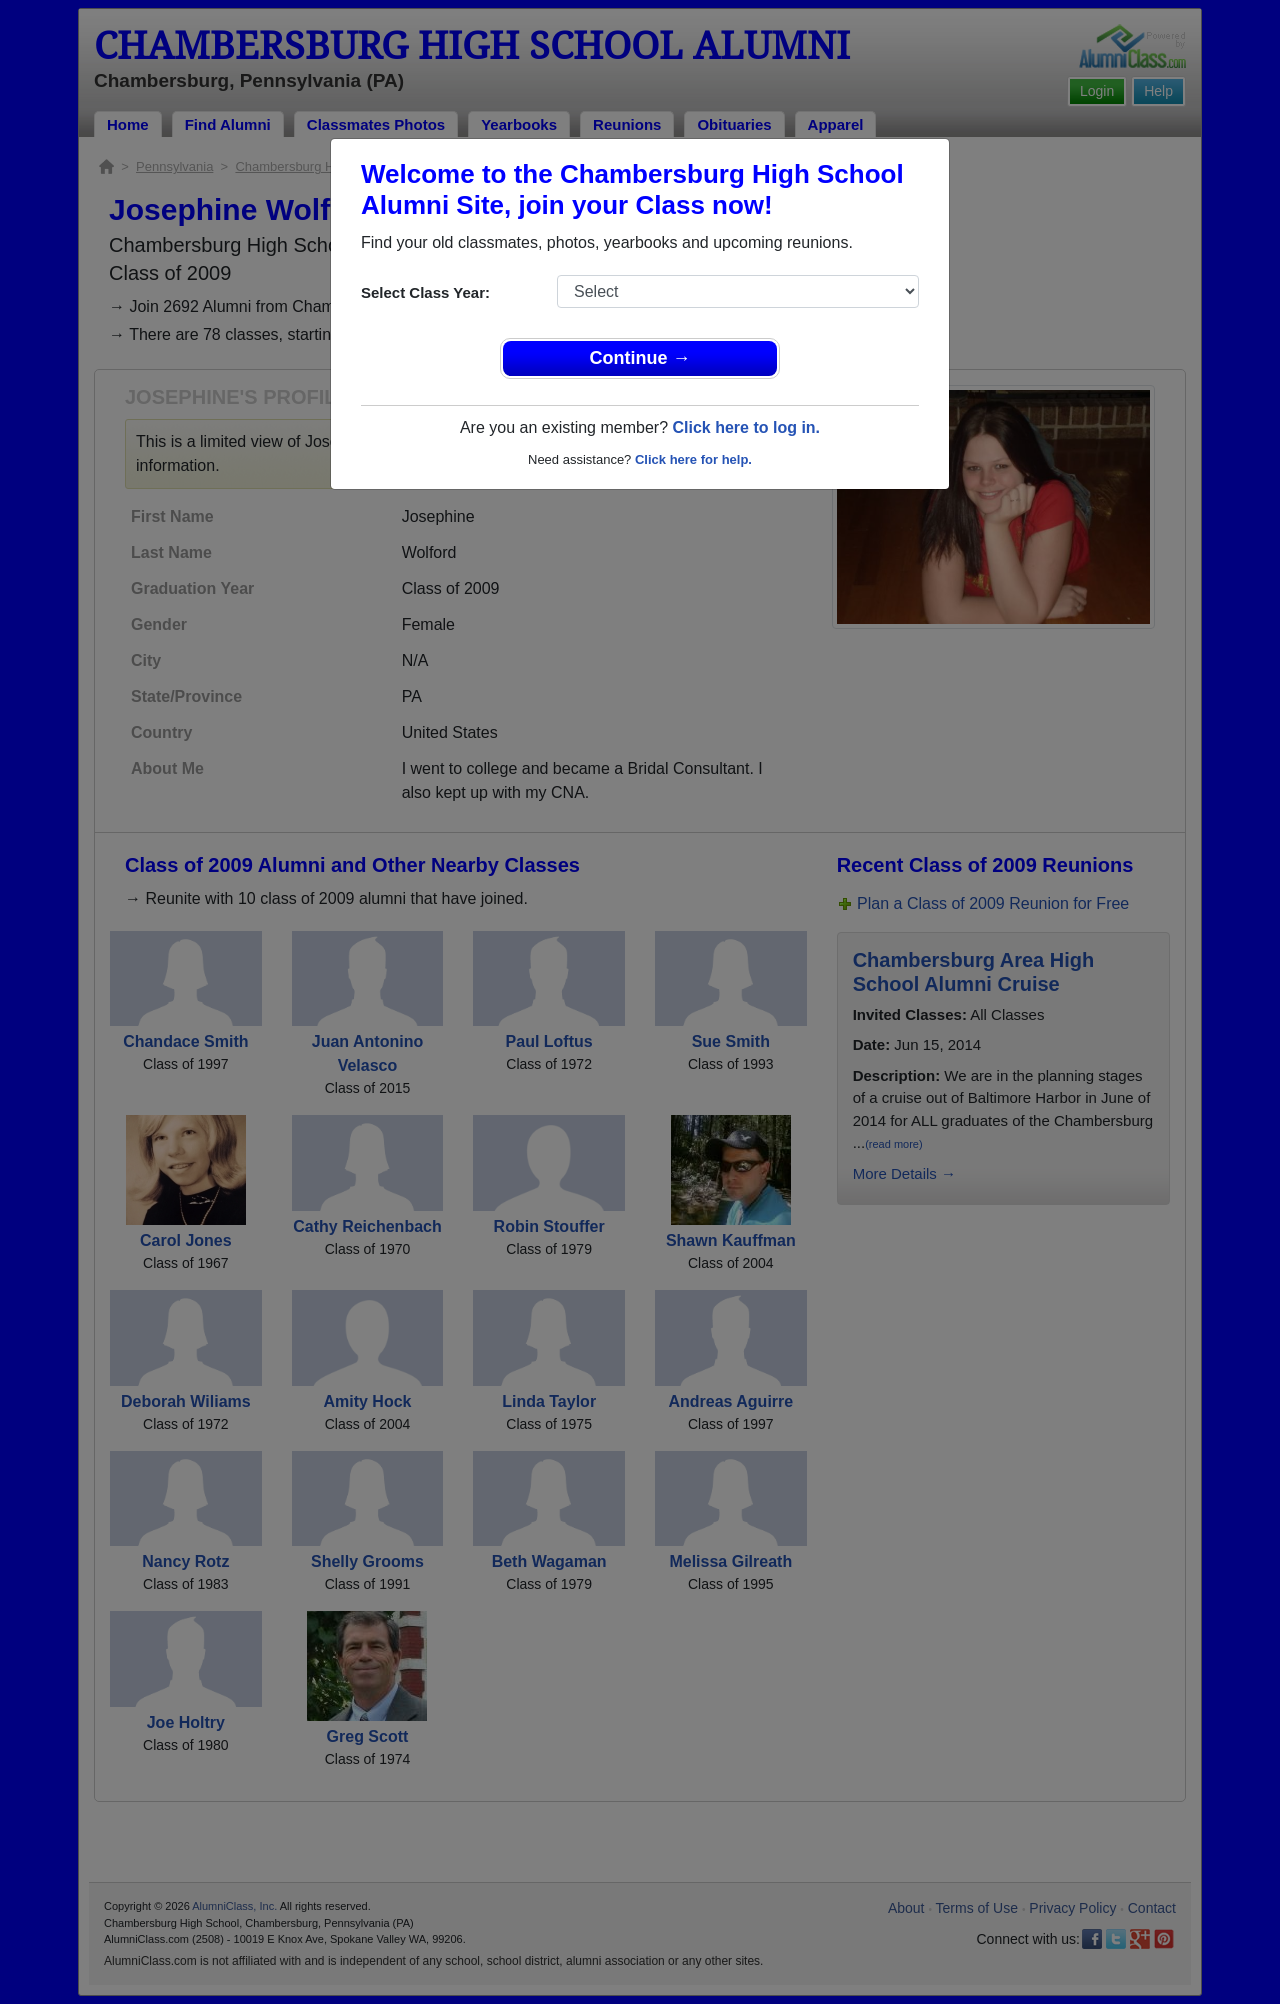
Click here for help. (693, 459)
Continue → (640, 358)
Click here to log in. (746, 427)
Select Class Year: (425, 292)
